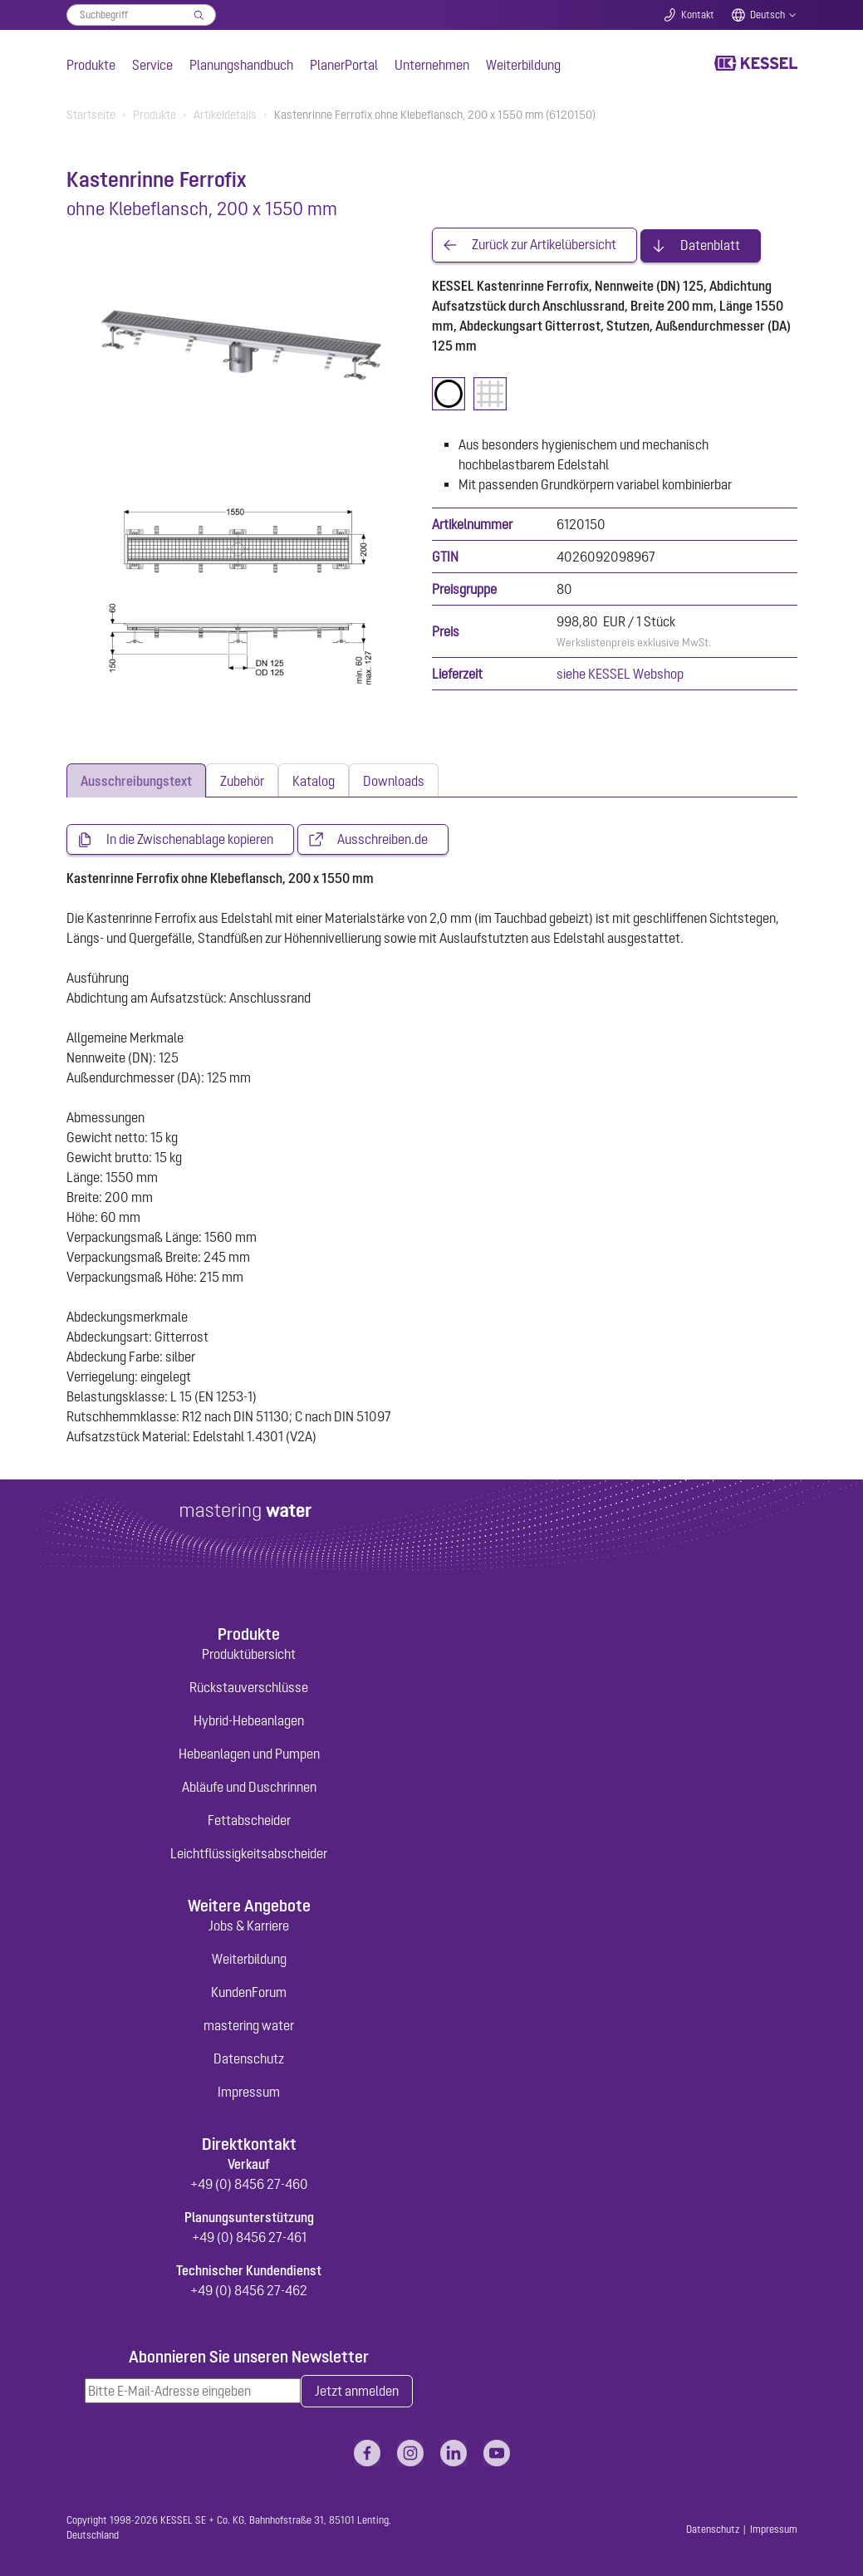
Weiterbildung (523, 64)
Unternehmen (432, 64)
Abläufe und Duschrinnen (249, 1786)
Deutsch (767, 15)
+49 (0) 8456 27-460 (249, 2184)
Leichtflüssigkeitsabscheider (248, 1853)
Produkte (90, 64)
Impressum (249, 2092)
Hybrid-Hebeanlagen (249, 1720)
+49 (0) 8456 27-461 (249, 2237)
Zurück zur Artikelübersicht (544, 244)
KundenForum (249, 1992)
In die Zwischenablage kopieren (189, 839)
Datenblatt (710, 244)
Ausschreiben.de (382, 839)
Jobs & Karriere (248, 1926)
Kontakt (697, 15)
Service (152, 64)
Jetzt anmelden (357, 2391)
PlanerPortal (344, 64)
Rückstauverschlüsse (248, 1687)
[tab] (136, 780)
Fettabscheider (249, 1820)
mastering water (248, 2026)
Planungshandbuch (241, 64)
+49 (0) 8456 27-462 (248, 2291)
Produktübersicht (249, 1653)
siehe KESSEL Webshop (620, 672)
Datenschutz (248, 2059)
